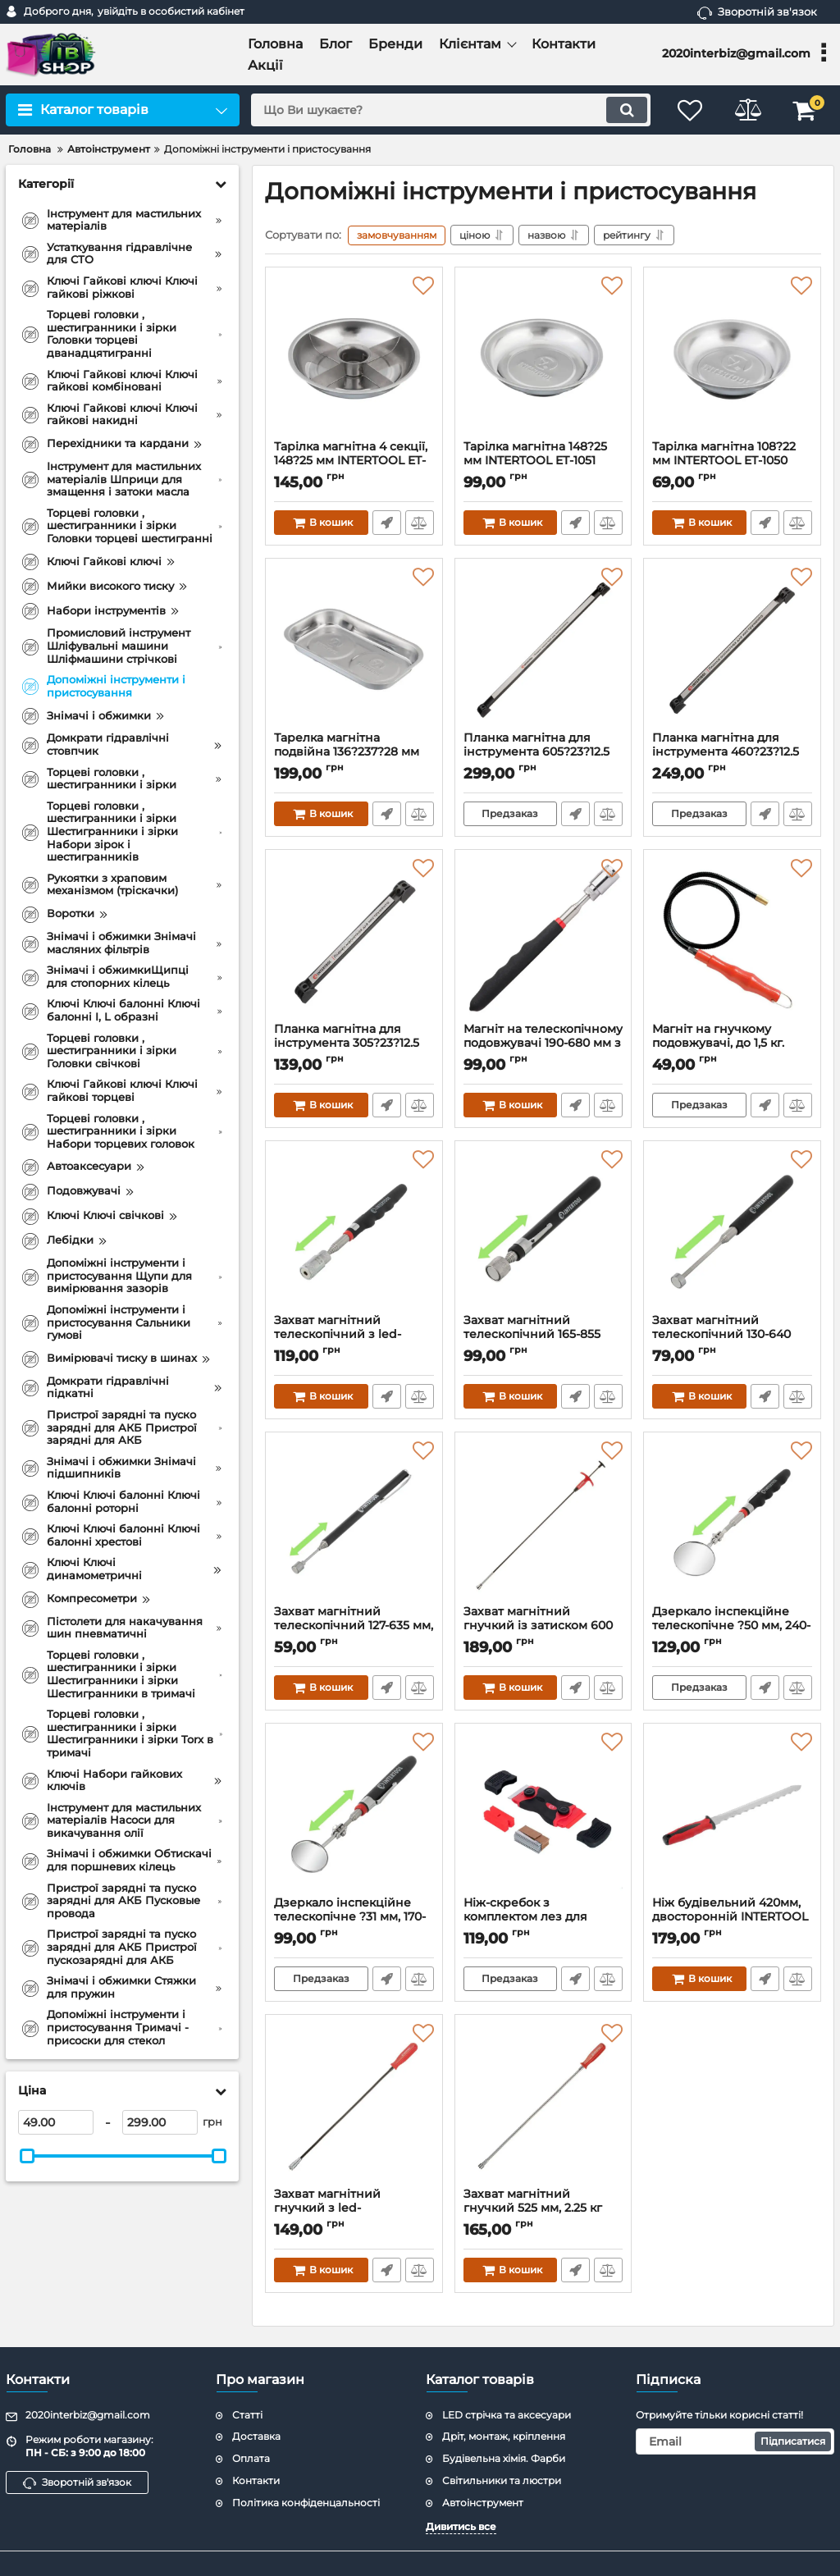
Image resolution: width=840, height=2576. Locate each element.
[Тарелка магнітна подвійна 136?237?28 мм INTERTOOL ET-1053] (354, 649)
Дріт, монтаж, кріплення (503, 2436)
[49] (56, 2122)
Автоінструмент (482, 2502)
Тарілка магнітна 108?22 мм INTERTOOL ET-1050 (732, 461)
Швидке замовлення (386, 522)
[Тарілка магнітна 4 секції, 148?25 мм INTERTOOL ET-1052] (354, 358)
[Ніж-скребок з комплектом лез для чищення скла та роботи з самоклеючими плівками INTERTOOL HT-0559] (543, 1814)
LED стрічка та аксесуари (506, 2415)
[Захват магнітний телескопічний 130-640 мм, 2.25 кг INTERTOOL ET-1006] (732, 1231)
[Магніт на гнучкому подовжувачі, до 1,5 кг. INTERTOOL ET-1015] (732, 940)
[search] (451, 110)
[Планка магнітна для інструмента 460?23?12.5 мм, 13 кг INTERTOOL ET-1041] (732, 649)
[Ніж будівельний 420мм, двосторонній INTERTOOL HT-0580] (732, 1814)
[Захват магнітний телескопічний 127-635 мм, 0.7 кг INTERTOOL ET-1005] (354, 1523)
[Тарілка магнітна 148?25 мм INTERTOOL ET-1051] (543, 358)
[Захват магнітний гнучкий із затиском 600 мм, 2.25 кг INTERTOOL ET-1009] (543, 1523)
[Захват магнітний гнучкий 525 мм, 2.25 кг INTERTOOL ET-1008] (543, 2105)
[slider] (27, 2156)
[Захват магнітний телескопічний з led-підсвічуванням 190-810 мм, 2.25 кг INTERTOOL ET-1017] (354, 1231)
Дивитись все (461, 2526)
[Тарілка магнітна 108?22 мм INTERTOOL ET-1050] (732, 358)
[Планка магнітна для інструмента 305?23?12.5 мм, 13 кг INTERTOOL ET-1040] (354, 940)
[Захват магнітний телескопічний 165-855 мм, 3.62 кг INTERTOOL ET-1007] (543, 1231)
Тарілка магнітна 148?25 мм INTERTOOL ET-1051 (543, 461)
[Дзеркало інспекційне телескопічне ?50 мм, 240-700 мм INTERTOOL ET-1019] (732, 1523)
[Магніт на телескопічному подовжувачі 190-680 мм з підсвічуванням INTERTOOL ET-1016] (543, 940)
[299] (160, 2122)
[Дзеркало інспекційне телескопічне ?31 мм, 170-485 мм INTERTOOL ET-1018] (354, 1814)
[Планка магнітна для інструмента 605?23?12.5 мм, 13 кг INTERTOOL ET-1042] (543, 649)
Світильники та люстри (501, 2480)
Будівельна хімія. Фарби (503, 2458)
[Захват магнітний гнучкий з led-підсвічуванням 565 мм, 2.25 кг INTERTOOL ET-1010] (354, 2105)
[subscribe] (735, 2441)
